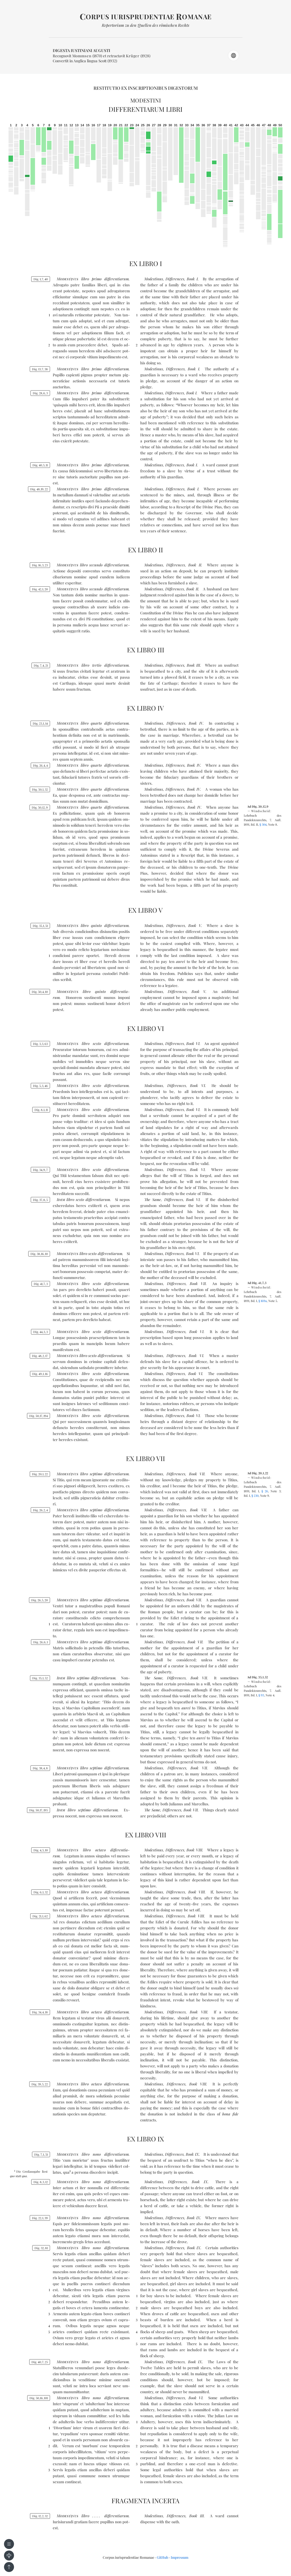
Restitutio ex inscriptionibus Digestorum (146, 88)
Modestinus (153, 278)
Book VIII (194, 1849)
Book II (194, 564)
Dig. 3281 (41, 2248)
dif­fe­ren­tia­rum (116, 278)
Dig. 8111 (41, 1110)
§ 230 (255, 1496)
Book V (194, 925)
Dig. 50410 (40, 992)
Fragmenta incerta (146, 2500)
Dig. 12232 (40, 2516)
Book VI (192, 1043)
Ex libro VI (145, 1028)
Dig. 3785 (40, 1200)
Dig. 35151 (40, 926)
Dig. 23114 (40, 723)
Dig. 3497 (40, 1170)
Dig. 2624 (40, 1510)
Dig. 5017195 (38, 1810)
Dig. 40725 (40, 2362)
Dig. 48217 (40, 1356)
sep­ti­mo (96, 1473)
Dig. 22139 (40, 2218)
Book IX (192, 2154)
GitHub (162, 2557)
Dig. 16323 (40, 565)
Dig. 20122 (40, 1474)
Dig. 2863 (40, 393)
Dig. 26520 (39, 1600)
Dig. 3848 (40, 1768)
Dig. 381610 (39, 1254)
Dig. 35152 (40, 1678)
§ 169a (262, 1301)
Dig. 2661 (40, 1642)
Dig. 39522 (40, 2084)
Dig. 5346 (40, 1086)
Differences (175, 278)
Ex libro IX (145, 2138)
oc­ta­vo (100, 1849)
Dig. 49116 (40, 1374)
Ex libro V (145, 910)
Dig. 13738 (40, 369)
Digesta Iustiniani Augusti (81, 50)
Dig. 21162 (40, 1916)
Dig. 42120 (40, 589)
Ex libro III (145, 649)
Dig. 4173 (41, 1284)
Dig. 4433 (40, 1332)
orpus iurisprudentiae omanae (146, 16)
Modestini (145, 100)
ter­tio (96, 665)
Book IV (196, 723)
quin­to (96, 925)
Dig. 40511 (40, 465)
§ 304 (263, 824)
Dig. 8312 (41, 2182)
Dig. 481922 (39, 489)
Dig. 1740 (41, 279)
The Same (152, 1199)
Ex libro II (145, 549)
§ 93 (261, 1695)
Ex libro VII (145, 1458)
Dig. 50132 (40, 789)
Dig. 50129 (40, 807)
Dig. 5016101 (39, 2398)
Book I (192, 278)
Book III (193, 665)
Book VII (198, 1283)
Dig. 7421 (41, 665)
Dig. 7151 (41, 2154)
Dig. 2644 (40, 765)
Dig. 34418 (40, 2012)
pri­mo (97, 278)
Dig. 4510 (41, 1850)
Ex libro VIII (145, 1834)
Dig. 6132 (41, 1892)
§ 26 (265, 1491)
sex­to (97, 1043)
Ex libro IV (145, 708)
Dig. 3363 (40, 1044)
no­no (97, 2154)
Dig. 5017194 (38, 1416)
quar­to (96, 723)
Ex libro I (145, 263)
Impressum (179, 2557)
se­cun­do (95, 564)
